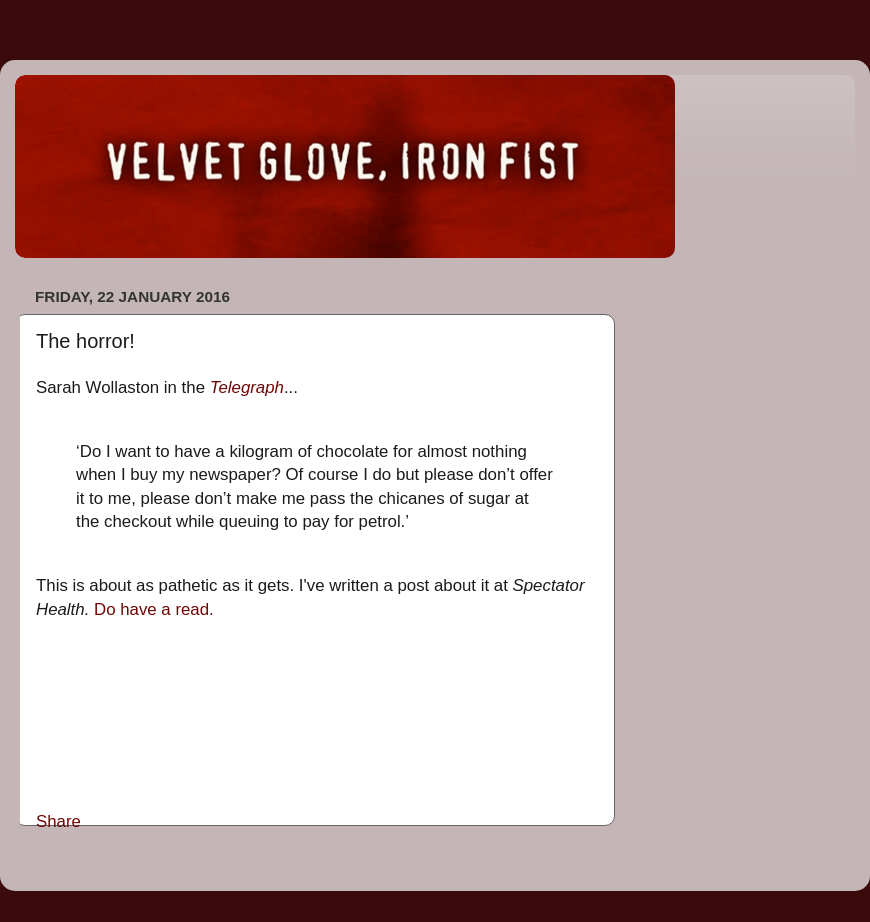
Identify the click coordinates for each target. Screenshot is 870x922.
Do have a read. (154, 609)
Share (58, 821)
